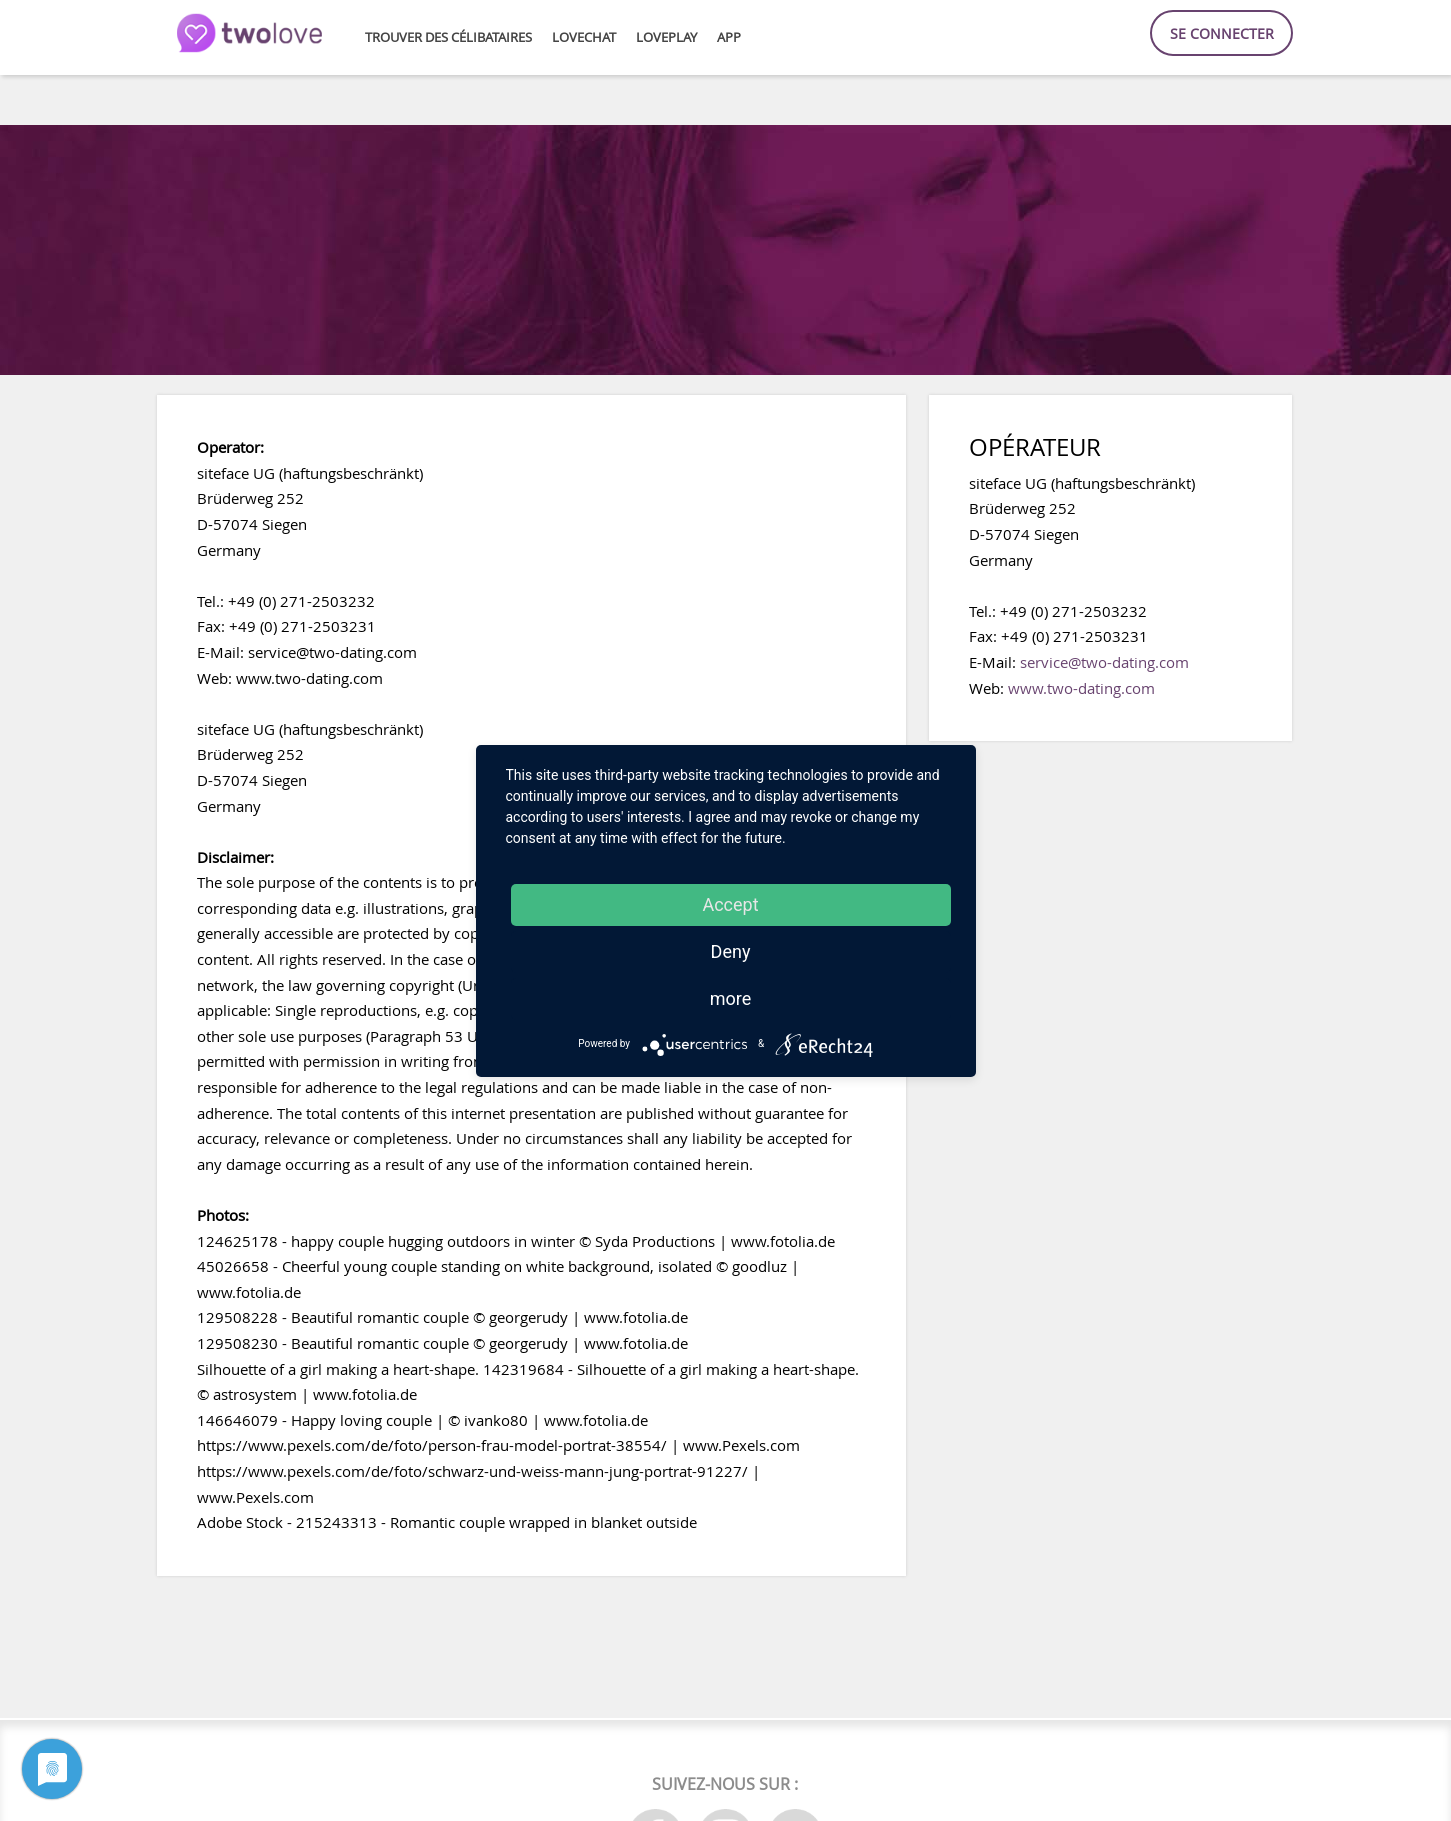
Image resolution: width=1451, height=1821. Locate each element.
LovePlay (666, 37)
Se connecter (1222, 33)
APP (729, 37)
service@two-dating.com (1104, 662)
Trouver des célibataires (448, 37)
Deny (731, 951)
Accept (730, 904)
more (731, 998)
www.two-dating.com (1081, 688)
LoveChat (584, 37)
